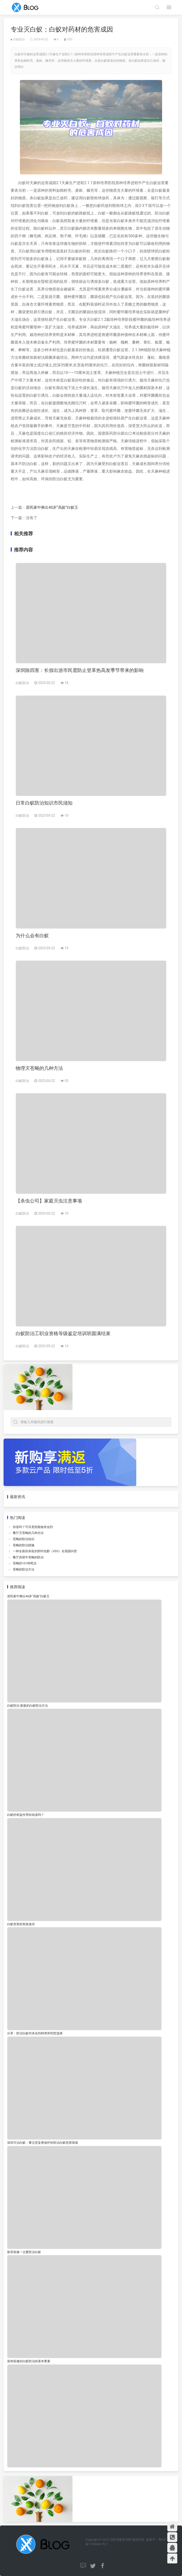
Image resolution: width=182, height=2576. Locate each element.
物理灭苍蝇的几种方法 (39, 1068)
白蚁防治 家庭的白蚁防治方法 (27, 1705)
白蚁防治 (18, 39)
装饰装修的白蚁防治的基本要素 (28, 2361)
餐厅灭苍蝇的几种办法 (28, 1533)
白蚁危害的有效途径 (21, 1924)
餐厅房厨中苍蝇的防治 (28, 1557)
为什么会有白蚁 (32, 935)
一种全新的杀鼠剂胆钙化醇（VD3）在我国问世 (45, 1551)
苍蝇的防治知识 (23, 1539)
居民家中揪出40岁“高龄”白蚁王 (52, 507)
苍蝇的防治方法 (23, 1569)
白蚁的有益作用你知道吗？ (25, 1815)
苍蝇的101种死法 (24, 1563)
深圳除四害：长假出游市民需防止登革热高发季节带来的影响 (80, 670)
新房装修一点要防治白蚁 (24, 2252)
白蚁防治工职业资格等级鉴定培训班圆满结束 (63, 1333)
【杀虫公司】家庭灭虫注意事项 (49, 1201)
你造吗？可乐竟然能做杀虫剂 (33, 1527)
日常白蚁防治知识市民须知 (44, 803)
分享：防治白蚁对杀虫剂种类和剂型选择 (35, 2033)
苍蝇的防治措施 (23, 1545)
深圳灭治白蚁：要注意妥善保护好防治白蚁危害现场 (42, 2142)
